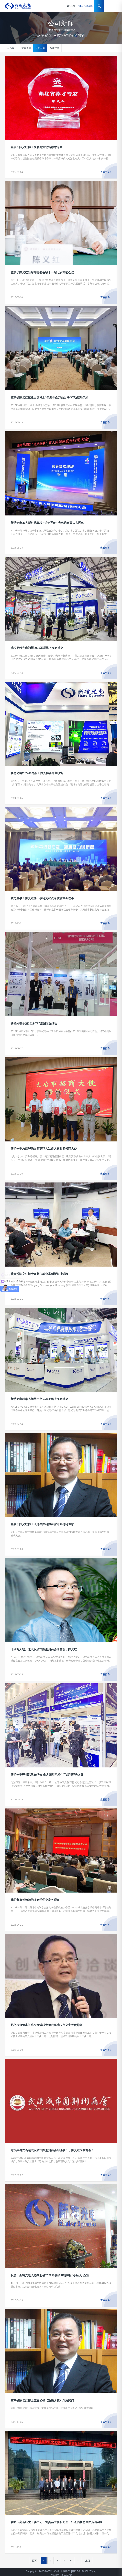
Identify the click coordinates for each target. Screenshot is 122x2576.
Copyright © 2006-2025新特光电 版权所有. (48, 2571)
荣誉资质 (26, 48)
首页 (59, 35)
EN (73, 6)
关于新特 (68, 35)
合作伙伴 (54, 48)
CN (68, 6)
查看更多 (105, 172)
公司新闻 (80, 35)
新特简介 (12, 48)
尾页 (87, 2560)
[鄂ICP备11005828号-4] (83, 2571)
